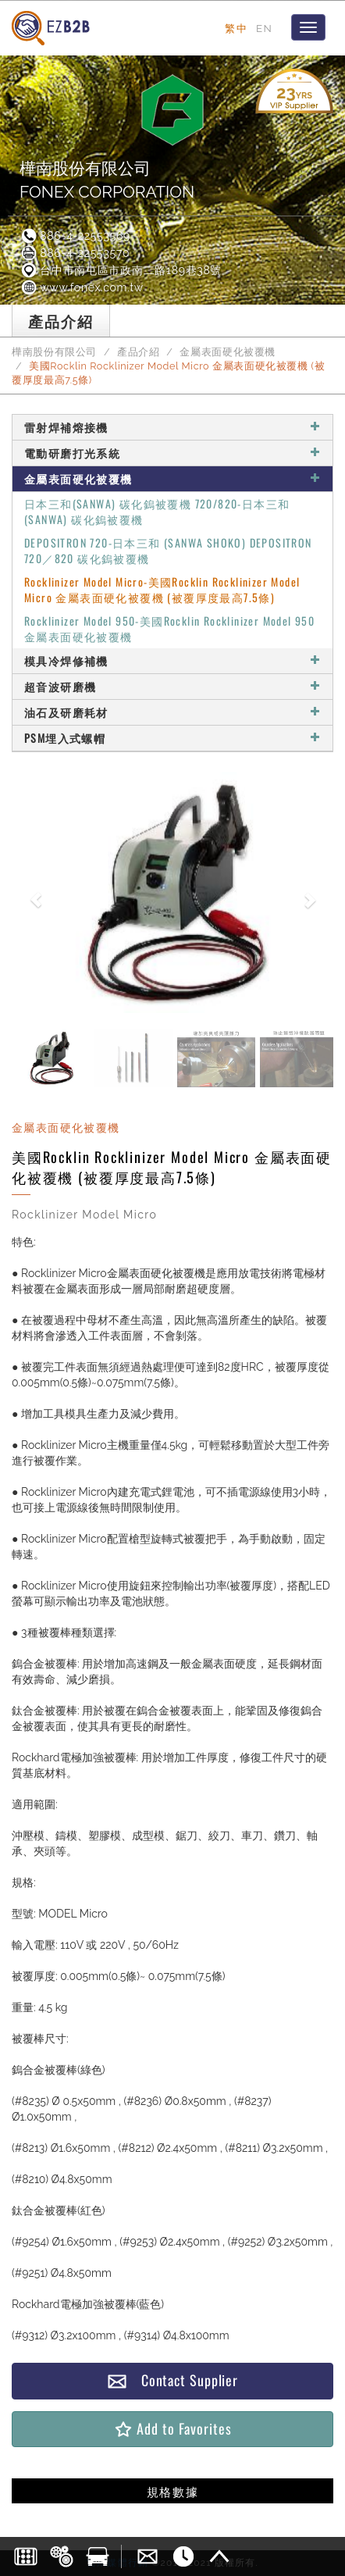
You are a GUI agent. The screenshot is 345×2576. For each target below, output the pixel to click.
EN (264, 28)
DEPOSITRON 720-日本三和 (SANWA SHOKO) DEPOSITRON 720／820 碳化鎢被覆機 (168, 550)
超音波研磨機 (172, 686)
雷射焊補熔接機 (172, 427)
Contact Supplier (172, 2380)
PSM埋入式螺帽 (172, 738)
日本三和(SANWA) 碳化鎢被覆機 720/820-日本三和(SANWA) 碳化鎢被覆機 (157, 511)
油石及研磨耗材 (172, 712)
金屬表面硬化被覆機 (228, 352)
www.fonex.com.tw (82, 287)
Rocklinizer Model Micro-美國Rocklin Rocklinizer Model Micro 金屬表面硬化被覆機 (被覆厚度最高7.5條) (162, 589)
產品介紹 (138, 352)
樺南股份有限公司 (54, 352)
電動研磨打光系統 (172, 452)
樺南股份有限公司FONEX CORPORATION (107, 180)
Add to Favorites (172, 2428)
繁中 (236, 28)
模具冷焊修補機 (172, 660)
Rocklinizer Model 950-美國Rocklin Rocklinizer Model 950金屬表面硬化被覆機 (169, 628)
